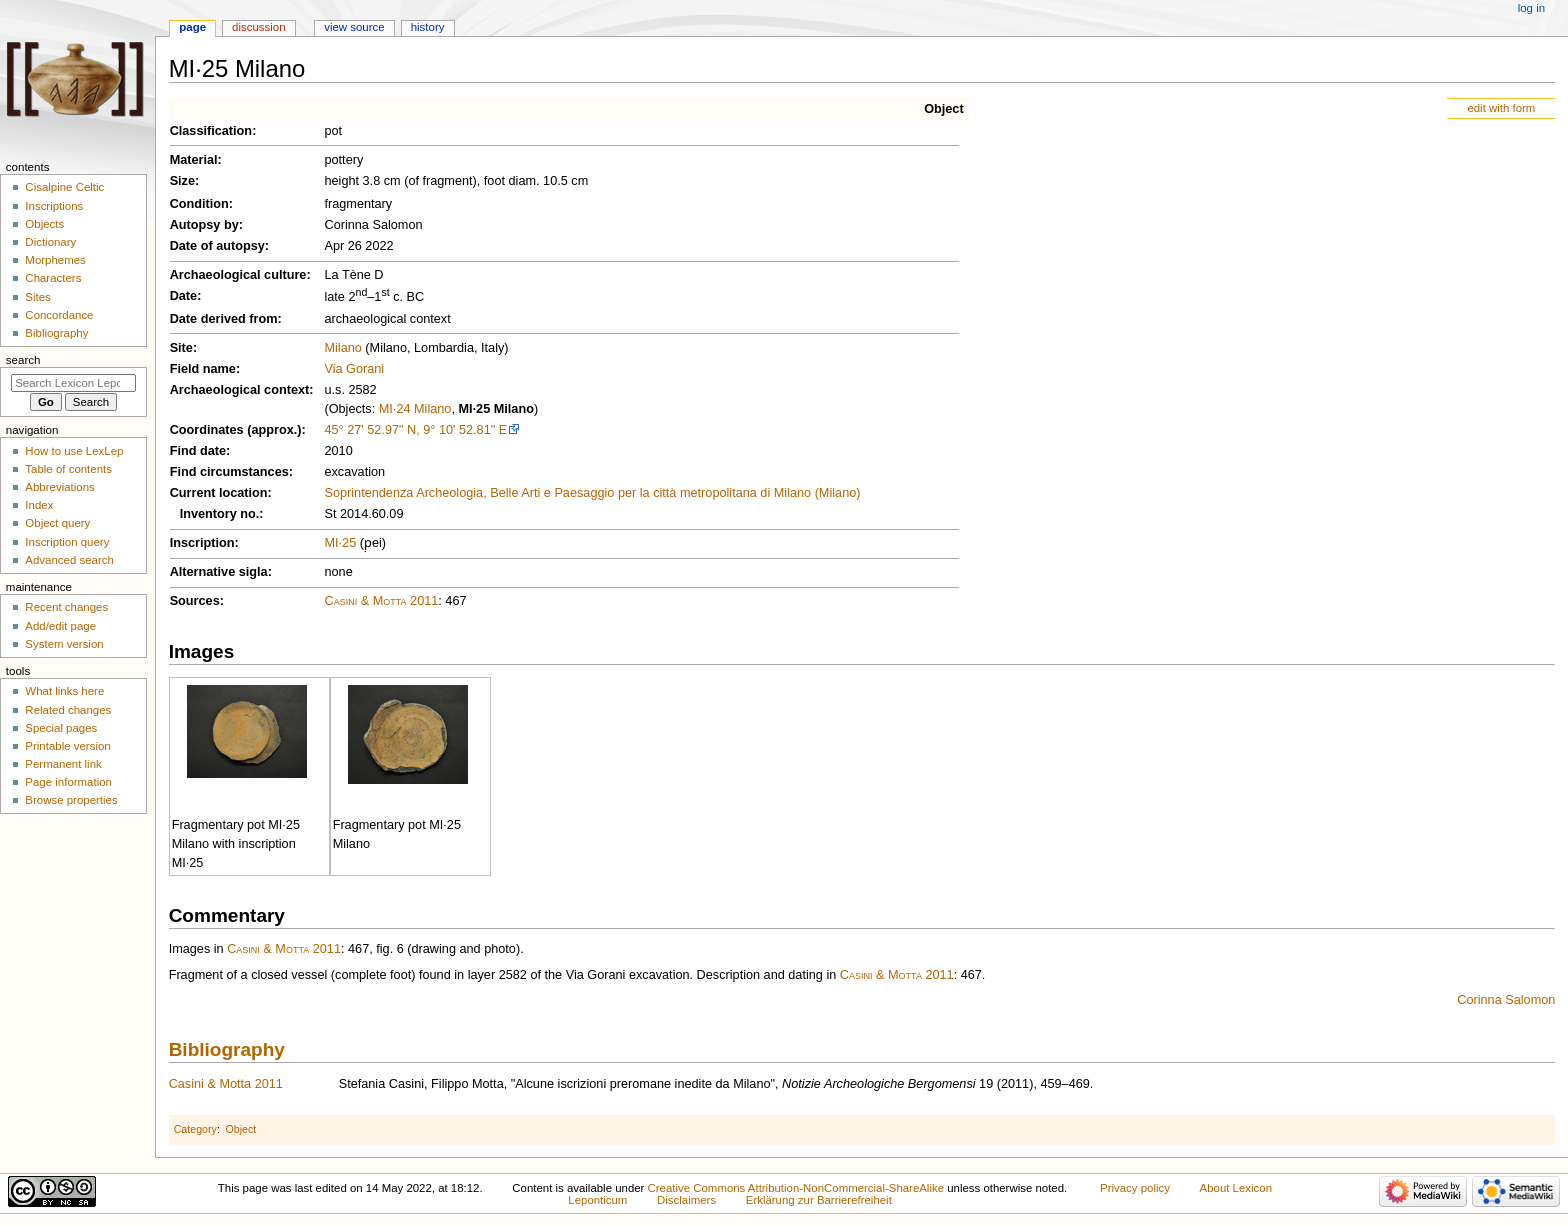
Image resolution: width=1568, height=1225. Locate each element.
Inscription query (67, 542)
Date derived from (224, 319)
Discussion (258, 27)
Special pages (61, 728)
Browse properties (71, 800)
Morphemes (55, 260)
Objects (44, 224)
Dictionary (50, 242)
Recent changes (66, 607)
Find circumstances (229, 472)
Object (943, 109)
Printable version (67, 746)
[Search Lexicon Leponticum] (73, 383)
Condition (199, 204)
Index (39, 505)
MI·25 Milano (495, 409)
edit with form (1501, 108)
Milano (342, 348)
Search (23, 360)
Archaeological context (240, 390)
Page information (68, 782)
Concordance (59, 315)
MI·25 (340, 543)
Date (184, 296)
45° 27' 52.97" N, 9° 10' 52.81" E (415, 430)
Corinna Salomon (1506, 1000)
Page (192, 27)
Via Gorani (354, 369)
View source (354, 27)
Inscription (202, 543)
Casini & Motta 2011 (381, 601)
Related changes (68, 710)
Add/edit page (60, 626)
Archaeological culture (238, 275)
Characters (53, 278)
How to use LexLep (74, 451)
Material (194, 160)
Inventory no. (220, 514)
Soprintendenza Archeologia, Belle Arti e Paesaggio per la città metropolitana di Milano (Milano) (592, 493)
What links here (64, 691)
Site (181, 348)
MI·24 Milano (415, 409)
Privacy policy (1135, 1188)
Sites (37, 297)
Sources (195, 601)
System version (64, 644)
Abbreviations (59, 487)
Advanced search (69, 560)
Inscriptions (54, 206)
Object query (57, 523)
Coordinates (207, 430)
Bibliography (227, 1049)
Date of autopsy (217, 246)
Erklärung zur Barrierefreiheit (819, 1200)
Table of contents (68, 469)
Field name (203, 369)
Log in (1531, 8)
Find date (198, 451)
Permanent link (63, 764)
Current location (219, 493)
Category (195, 1129)
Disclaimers (686, 1200)
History (428, 27)
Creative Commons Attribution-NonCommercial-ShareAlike (796, 1188)
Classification (211, 131)
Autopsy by (204, 225)
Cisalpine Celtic (64, 187)
